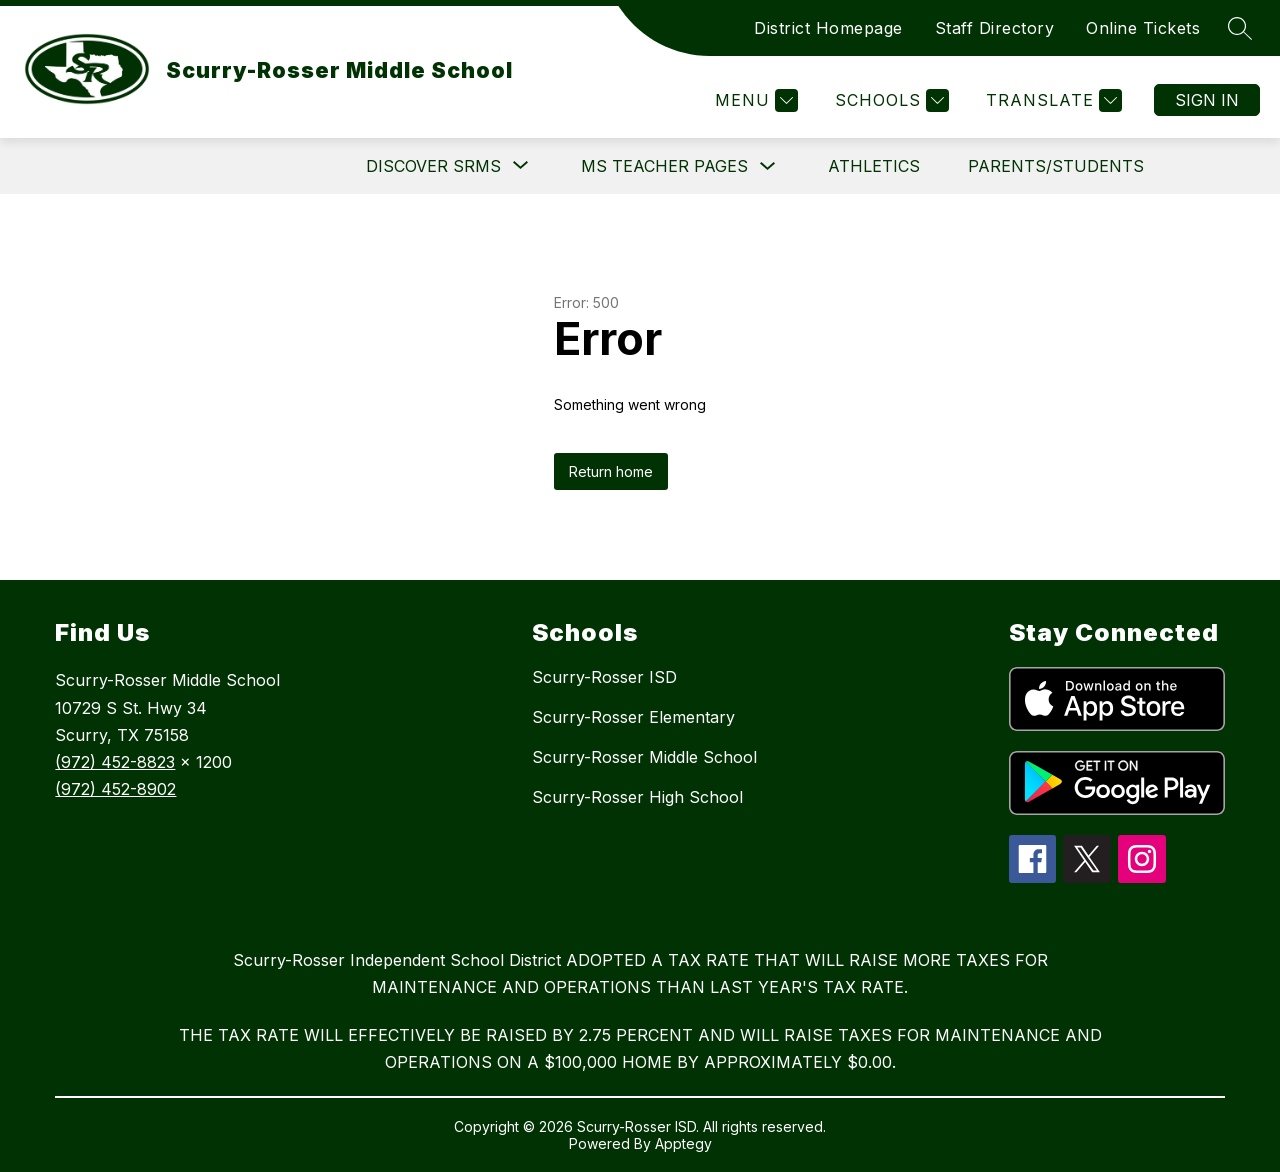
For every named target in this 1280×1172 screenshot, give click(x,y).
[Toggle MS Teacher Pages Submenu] (768, 166)
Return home (611, 471)
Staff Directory (995, 28)
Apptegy (683, 1143)
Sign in (1207, 100)
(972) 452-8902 (115, 789)
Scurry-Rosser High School (637, 797)
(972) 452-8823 (115, 762)
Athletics (874, 166)
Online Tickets (1143, 28)
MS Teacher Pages (664, 166)
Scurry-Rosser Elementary (633, 717)
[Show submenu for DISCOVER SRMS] (433, 166)
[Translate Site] (1051, 100)
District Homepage (828, 28)
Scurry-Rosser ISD (604, 677)
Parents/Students (1056, 166)
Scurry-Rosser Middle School (644, 757)
